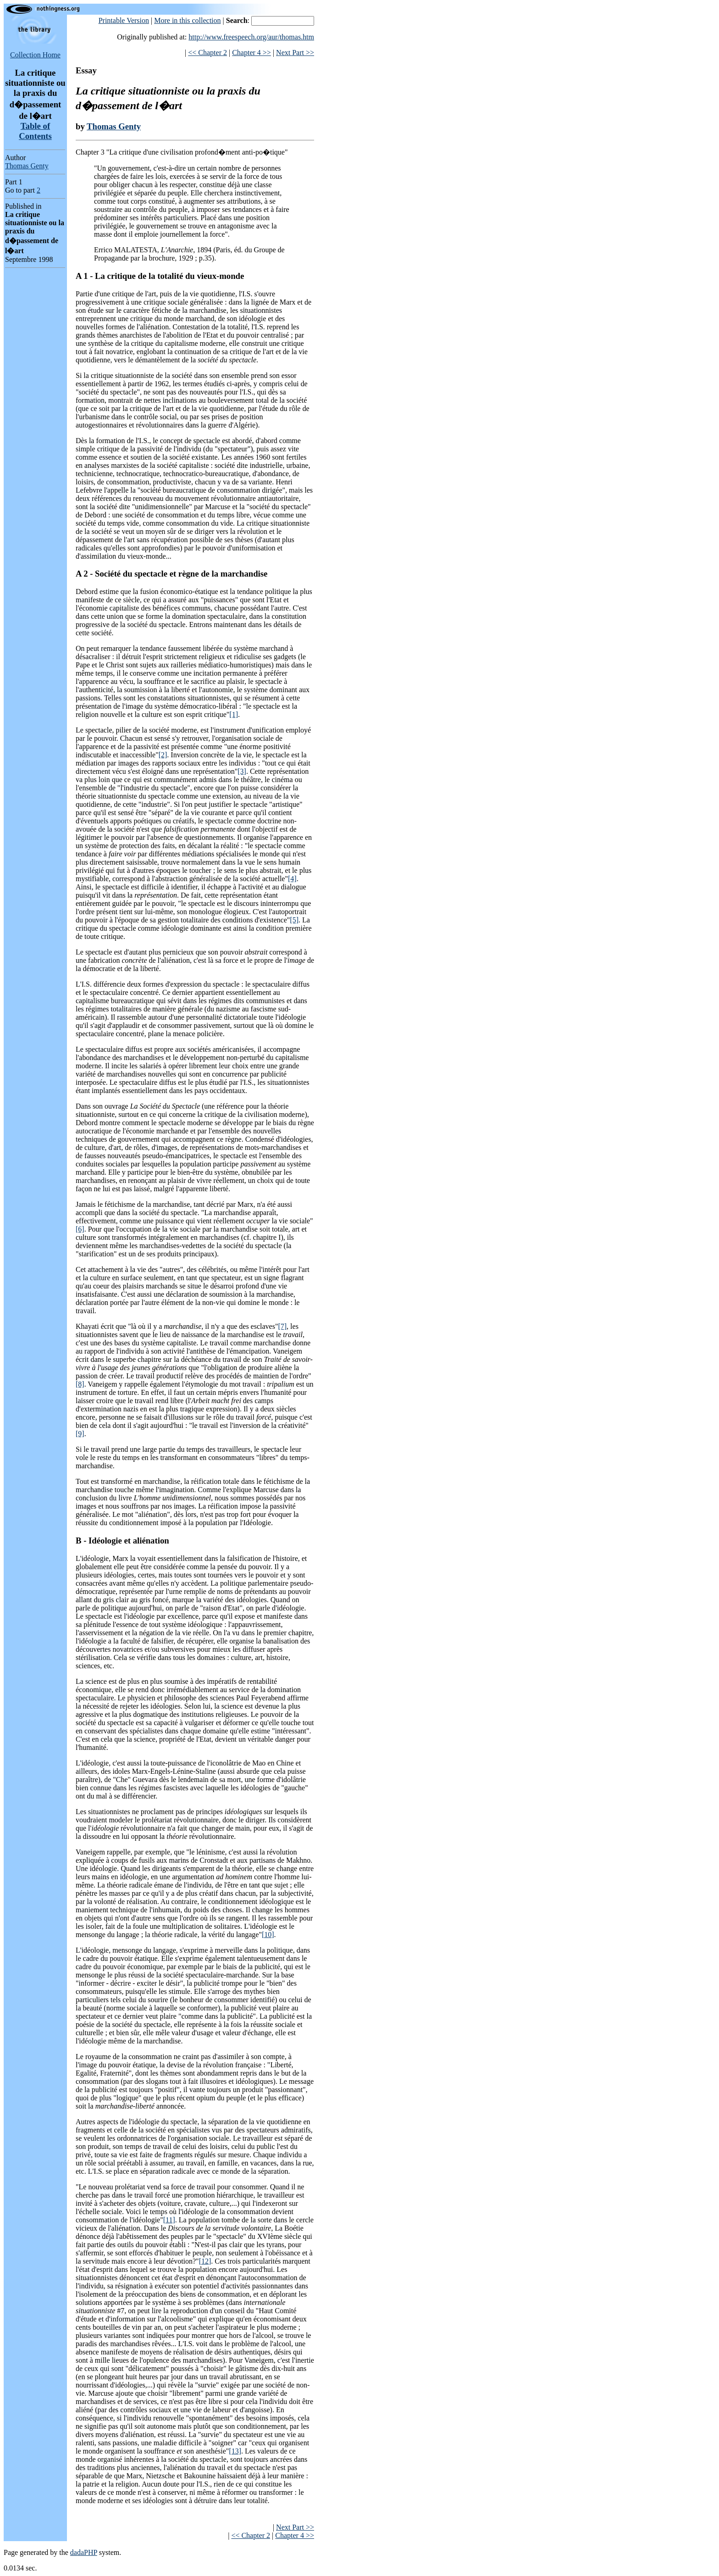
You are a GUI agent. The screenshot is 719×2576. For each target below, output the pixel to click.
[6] (80, 1229)
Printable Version (124, 20)
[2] (163, 755)
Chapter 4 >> (251, 52)
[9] (80, 1434)
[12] (205, 2261)
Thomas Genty (27, 166)
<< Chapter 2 (207, 52)
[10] (268, 1934)
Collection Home (35, 55)
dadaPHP (83, 2552)
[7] (282, 1326)
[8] (80, 1384)
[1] (233, 714)
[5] (294, 920)
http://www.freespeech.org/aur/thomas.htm (251, 37)
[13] (235, 2451)
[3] (242, 771)
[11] (169, 2220)
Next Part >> (295, 52)
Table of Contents (35, 131)
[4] (292, 879)
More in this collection (187, 20)
